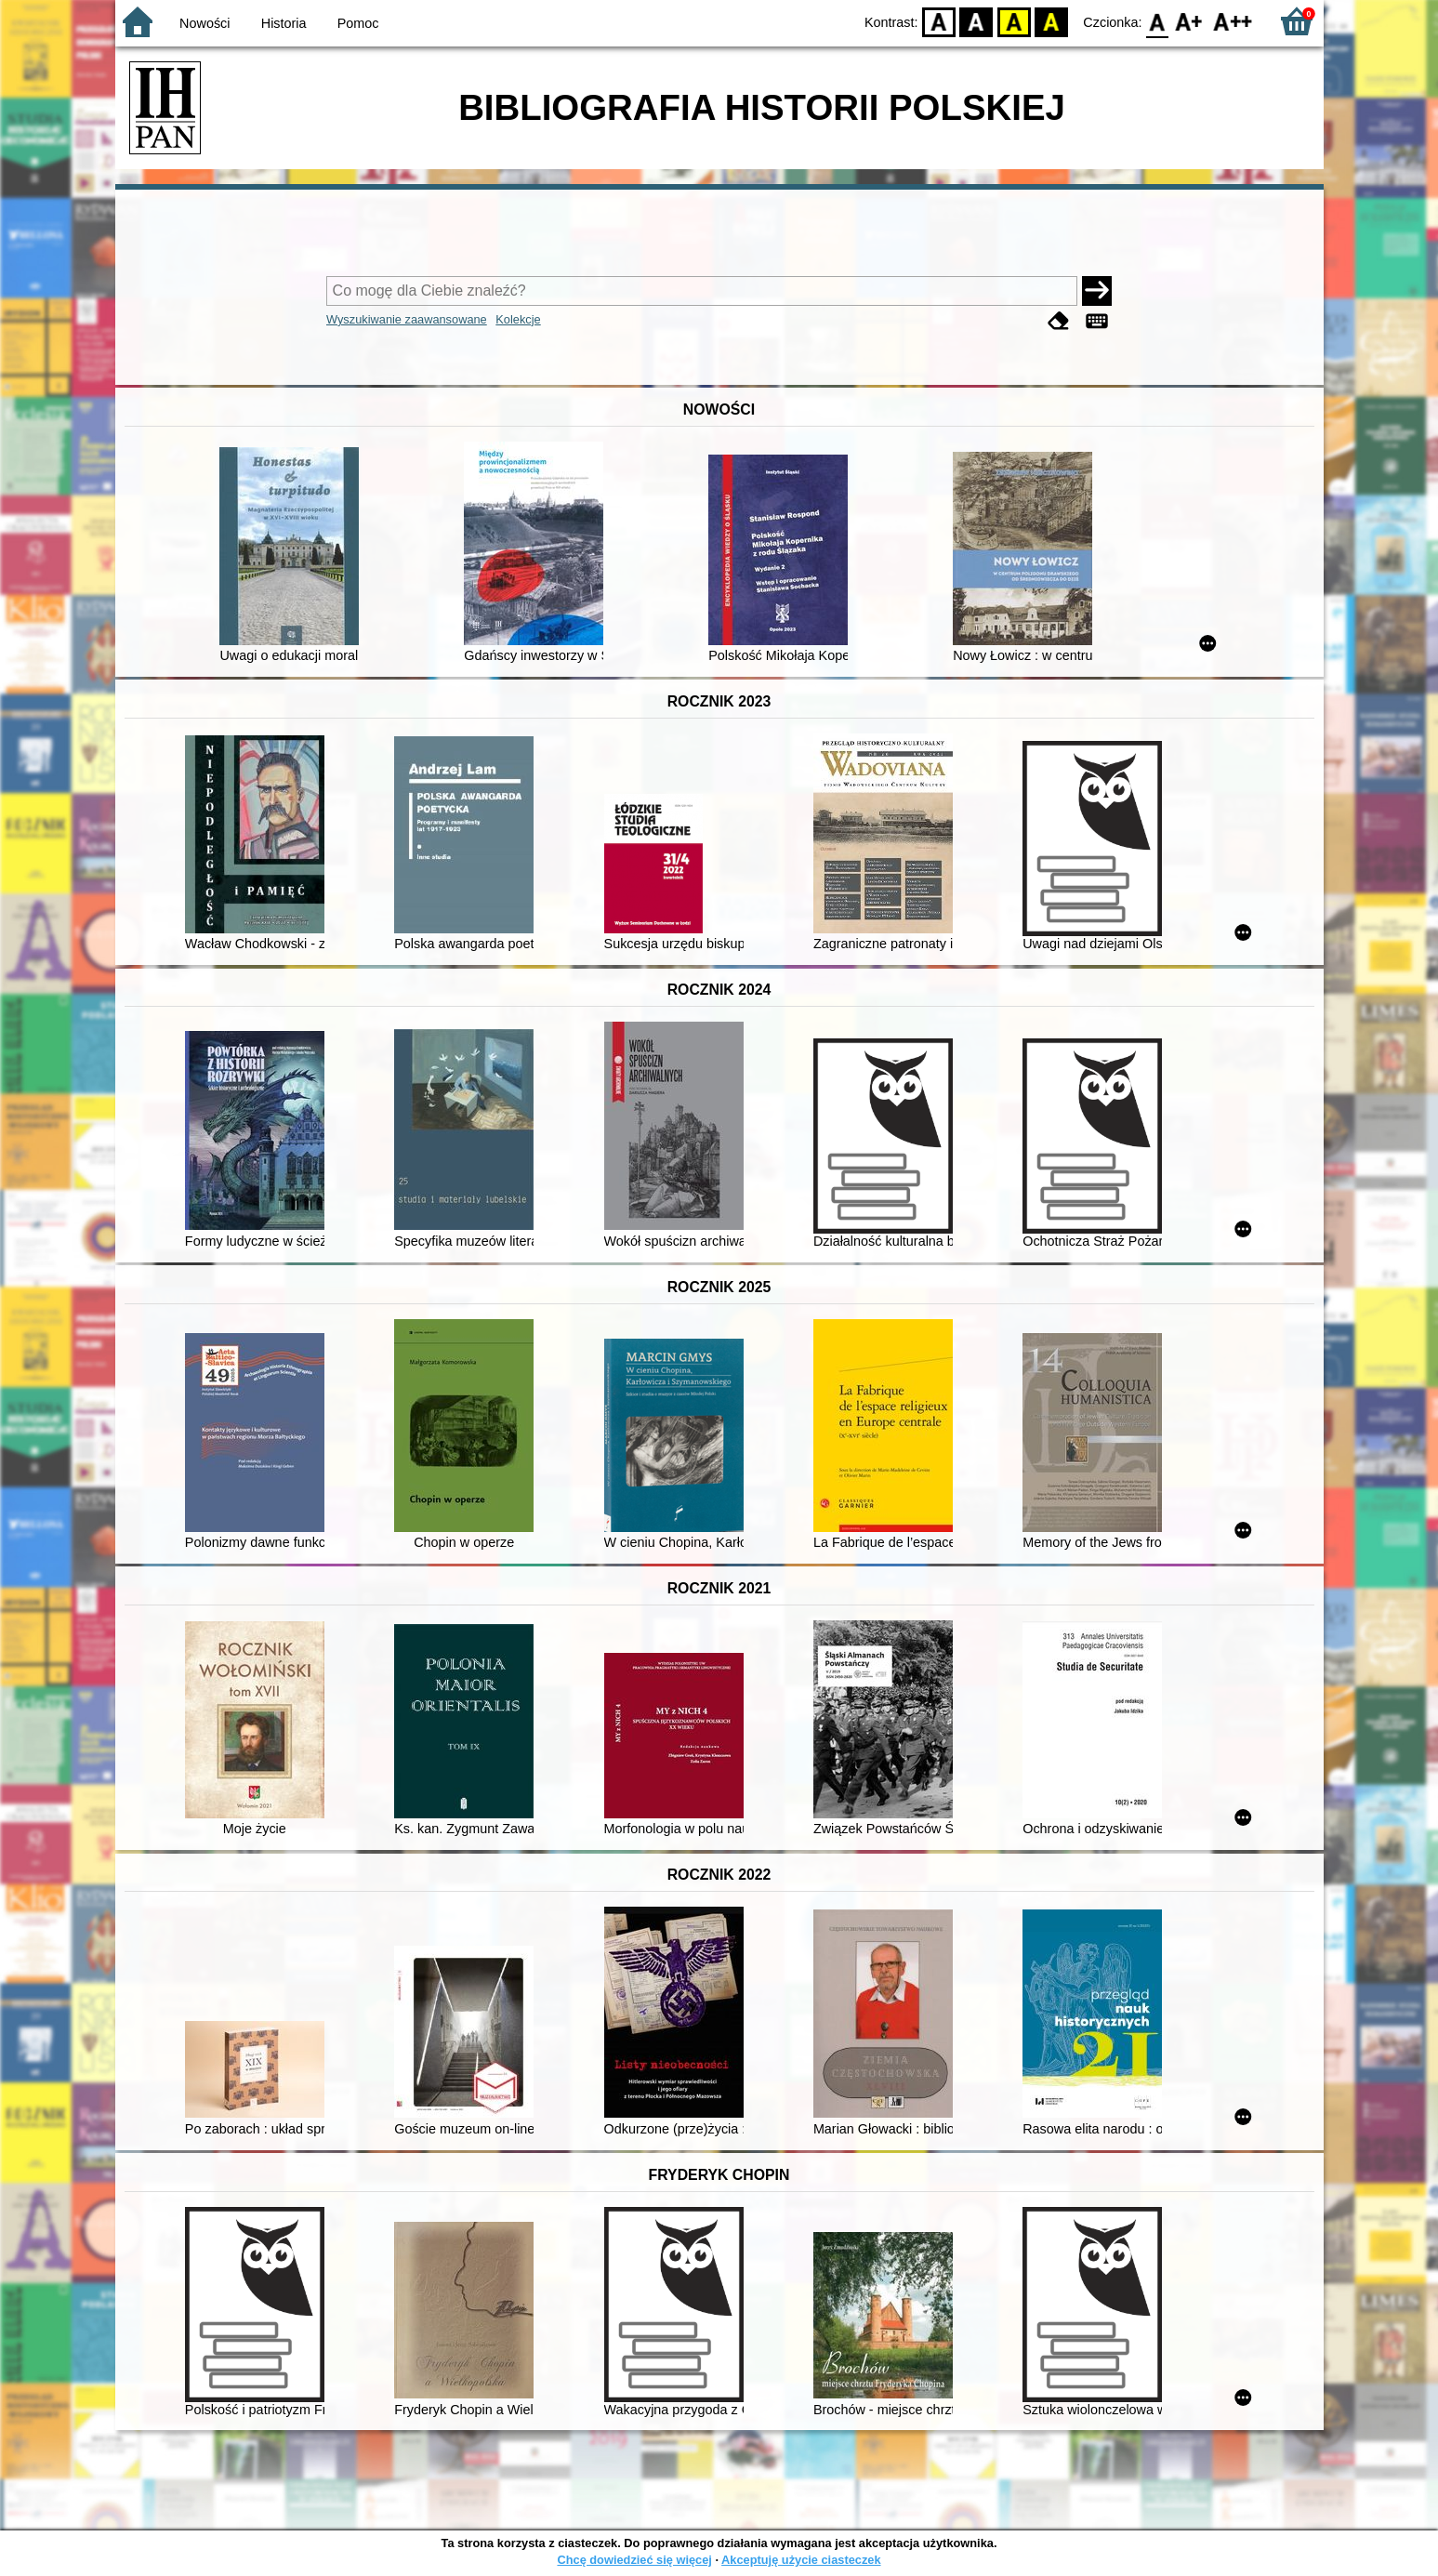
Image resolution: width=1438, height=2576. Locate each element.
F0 (1158, 21)
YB (1013, 21)
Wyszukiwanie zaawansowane (406, 319)
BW (977, 21)
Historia (284, 23)
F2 (1233, 21)
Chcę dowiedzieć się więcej (634, 2560)
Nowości (204, 23)
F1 (1189, 21)
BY (1052, 21)
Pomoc (358, 23)
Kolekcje (517, 319)
